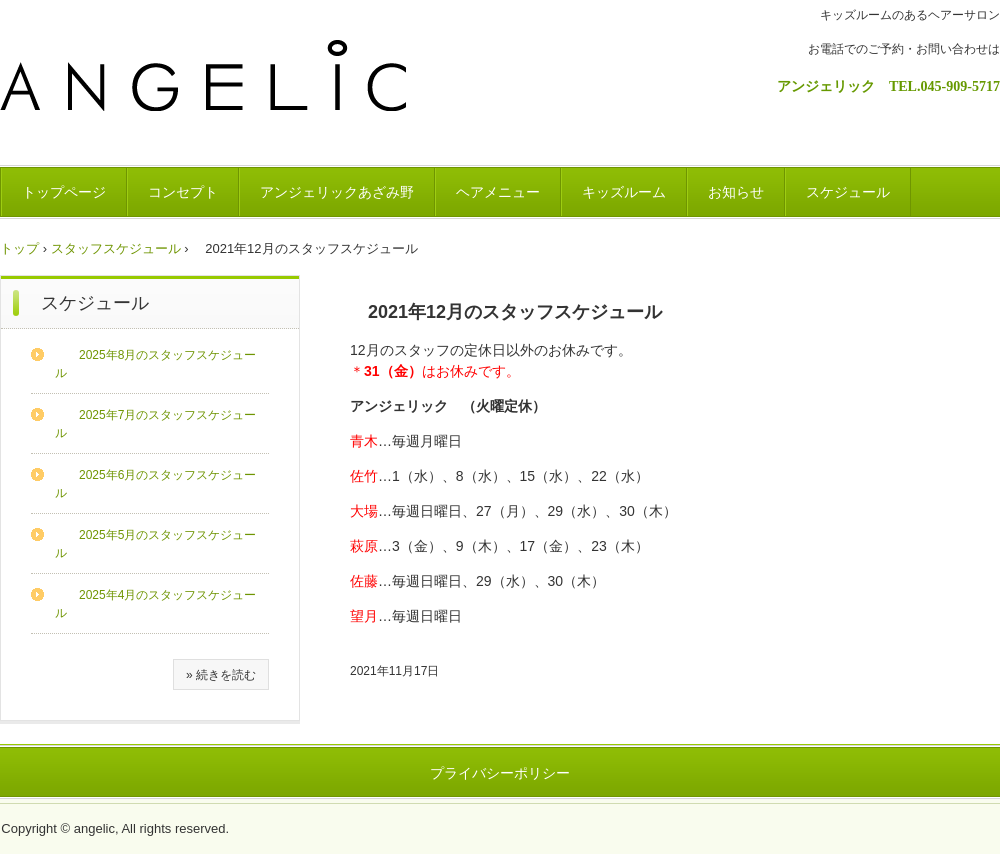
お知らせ (736, 192)
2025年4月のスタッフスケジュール (155, 604)
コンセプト (183, 192)
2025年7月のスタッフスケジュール (155, 424)
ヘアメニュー (498, 192)
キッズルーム (624, 192)
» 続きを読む (221, 675)
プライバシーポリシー (500, 773)
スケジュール (848, 192)
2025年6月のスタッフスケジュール (155, 484)
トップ (19, 248)
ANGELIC (216, 92)
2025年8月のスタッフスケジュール (155, 364)
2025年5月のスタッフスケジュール (155, 544)
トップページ (64, 192)
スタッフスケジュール (116, 248)
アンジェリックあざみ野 (337, 192)
